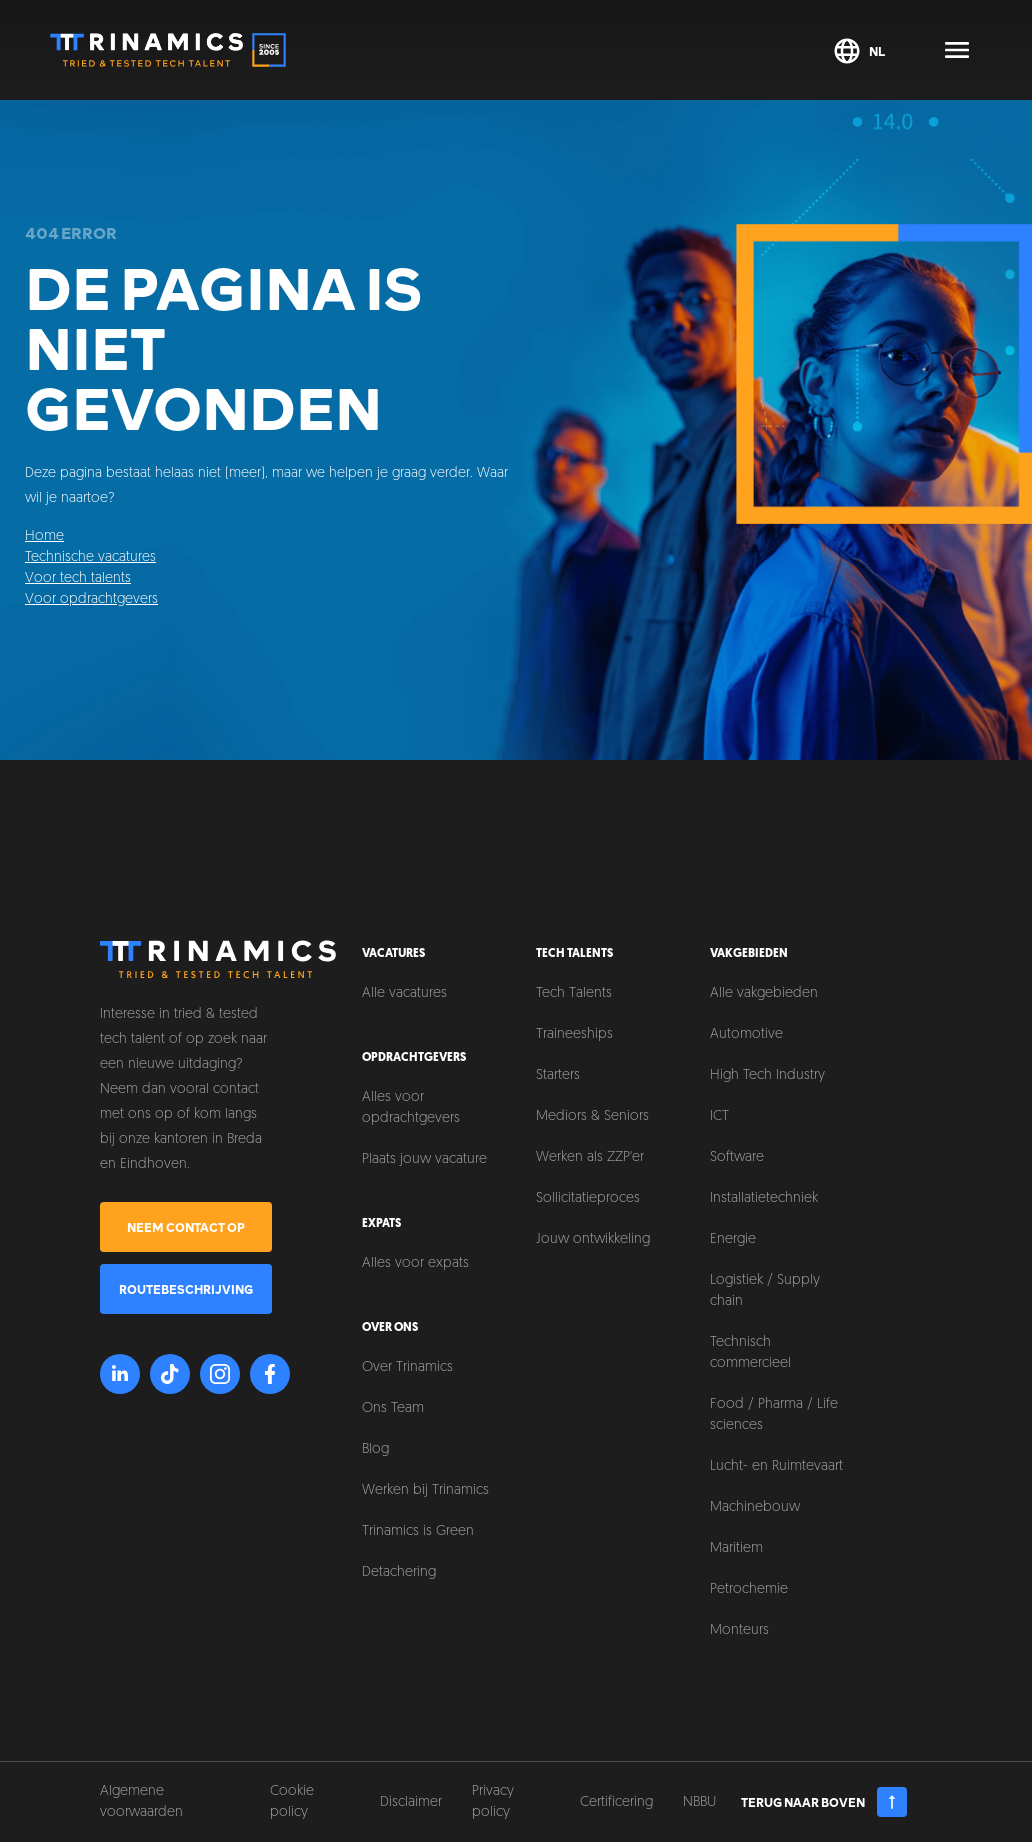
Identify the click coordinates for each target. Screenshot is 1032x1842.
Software (737, 1157)
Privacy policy (493, 1802)
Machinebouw (755, 1507)
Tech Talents (574, 993)
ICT (719, 1116)
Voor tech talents (78, 578)
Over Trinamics (407, 1367)
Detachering (399, 1572)
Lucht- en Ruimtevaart (776, 1466)
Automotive (746, 1034)
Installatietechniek (764, 1198)
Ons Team (393, 1408)
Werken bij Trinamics (425, 1490)
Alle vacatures (404, 993)
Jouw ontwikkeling (593, 1239)
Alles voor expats (415, 1263)
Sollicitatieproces (588, 1198)
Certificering (616, 1802)
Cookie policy (292, 1802)
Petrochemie (749, 1589)
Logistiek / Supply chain (765, 1291)
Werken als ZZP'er (590, 1157)
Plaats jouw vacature (424, 1159)
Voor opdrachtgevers (91, 599)
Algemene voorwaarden (141, 1802)
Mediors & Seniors (592, 1116)
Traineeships (574, 1034)
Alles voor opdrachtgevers (411, 1108)
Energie (733, 1239)
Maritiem (736, 1548)
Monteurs (739, 1630)
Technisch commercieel (750, 1353)
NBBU (699, 1802)
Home (44, 536)
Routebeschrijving (186, 1289)
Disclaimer (411, 1802)
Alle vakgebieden (764, 993)
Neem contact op (186, 1227)
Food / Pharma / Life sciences (774, 1415)
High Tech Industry (767, 1075)
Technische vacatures (90, 557)
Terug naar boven (824, 1802)
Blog (375, 1449)
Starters (558, 1075)
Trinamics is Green (418, 1531)
